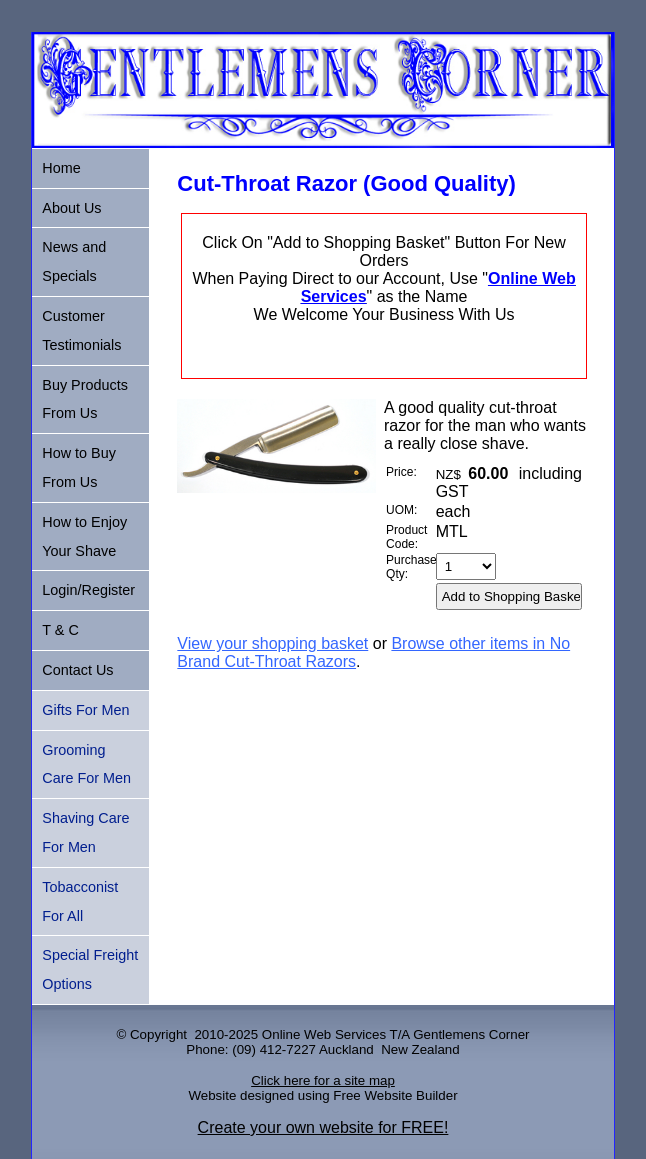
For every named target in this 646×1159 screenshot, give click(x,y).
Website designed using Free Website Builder (322, 1095)
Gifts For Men (85, 710)
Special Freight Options (90, 969)
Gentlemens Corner (471, 1034)
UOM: (401, 510)
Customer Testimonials (81, 330)
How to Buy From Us (79, 467)
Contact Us (77, 670)
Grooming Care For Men (86, 764)
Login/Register (88, 590)
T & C (60, 630)
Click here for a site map (323, 1080)
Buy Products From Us (85, 399)
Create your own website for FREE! (323, 1127)
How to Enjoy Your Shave (84, 536)
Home (61, 168)
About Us (71, 208)
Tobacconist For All (80, 901)
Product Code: (406, 537)
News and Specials (74, 261)
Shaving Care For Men (85, 832)
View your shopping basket (272, 643)
